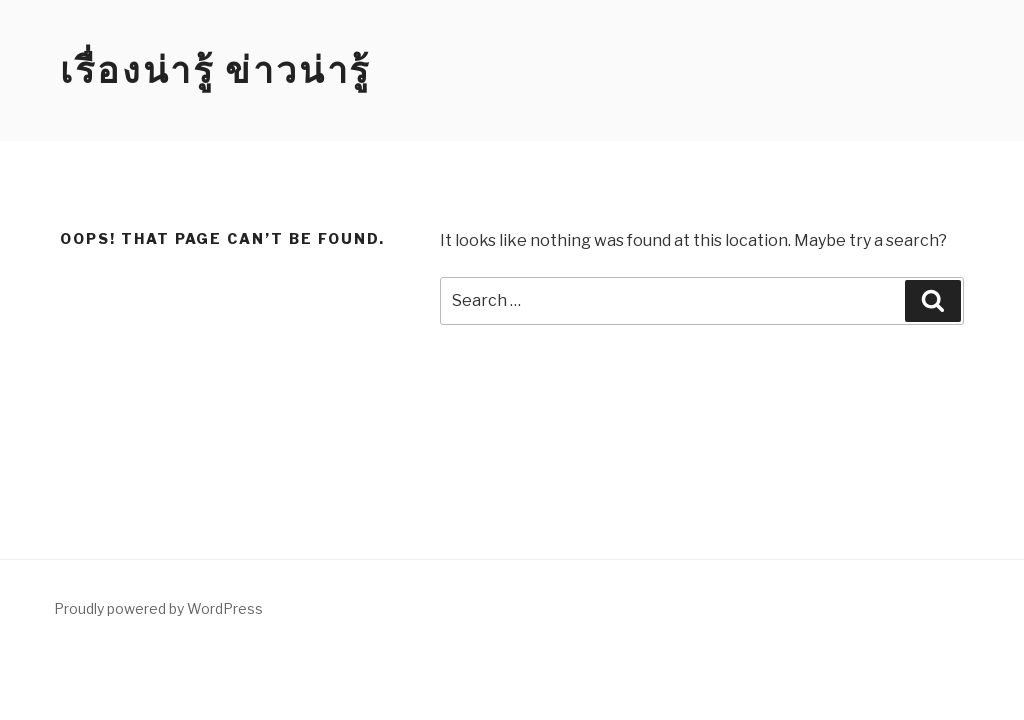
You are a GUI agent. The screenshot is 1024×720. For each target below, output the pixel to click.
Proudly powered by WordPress (158, 608)
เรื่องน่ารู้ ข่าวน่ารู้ (215, 70)
